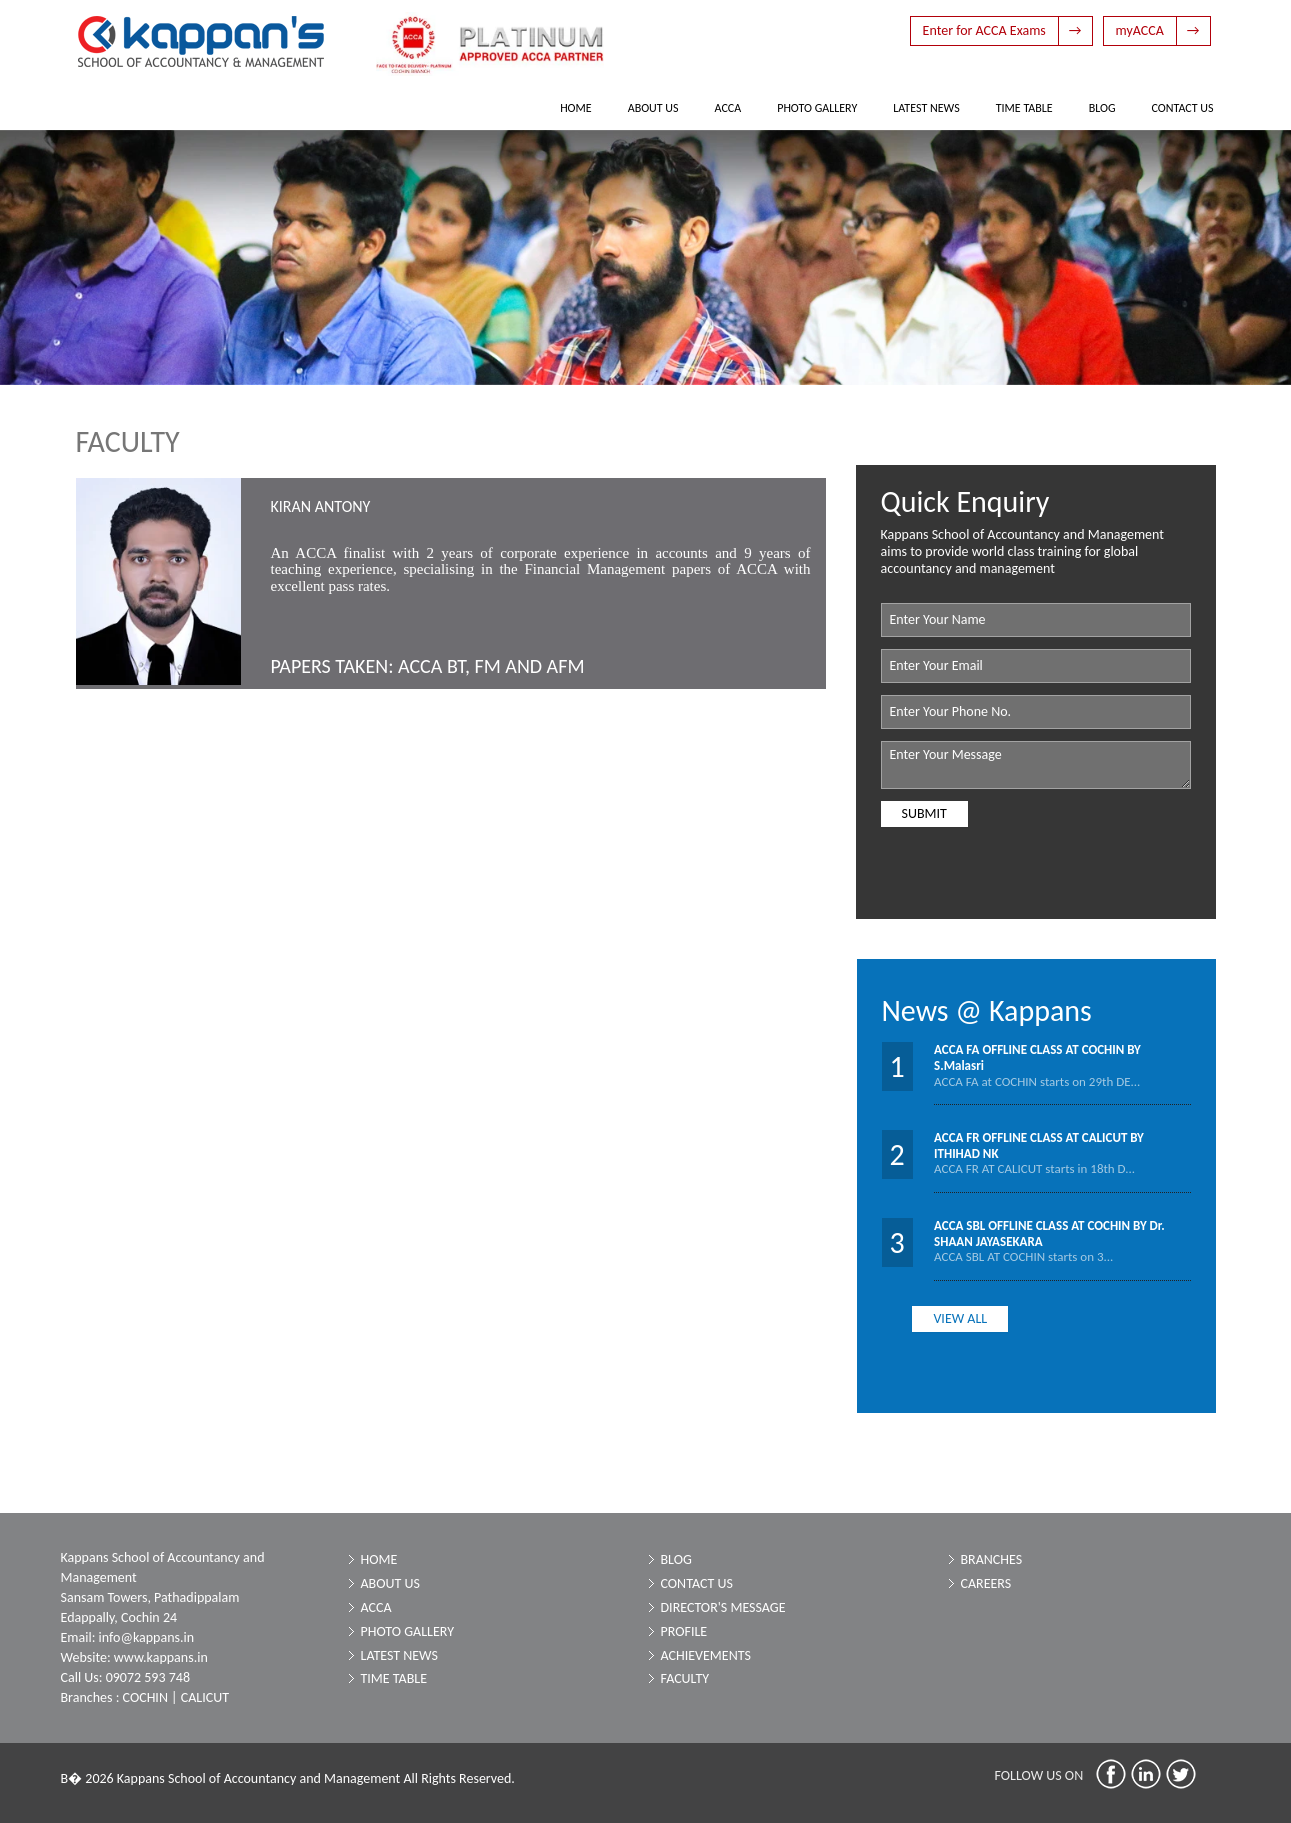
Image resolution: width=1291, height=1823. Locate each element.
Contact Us (1183, 108)
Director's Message (723, 1607)
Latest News (926, 108)
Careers (986, 1583)
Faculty (685, 1678)
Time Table (1024, 108)
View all (960, 1318)
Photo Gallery (817, 108)
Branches (992, 1559)
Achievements (706, 1655)
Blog (1102, 108)
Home (576, 108)
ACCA (728, 108)
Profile (684, 1631)
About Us (653, 108)
